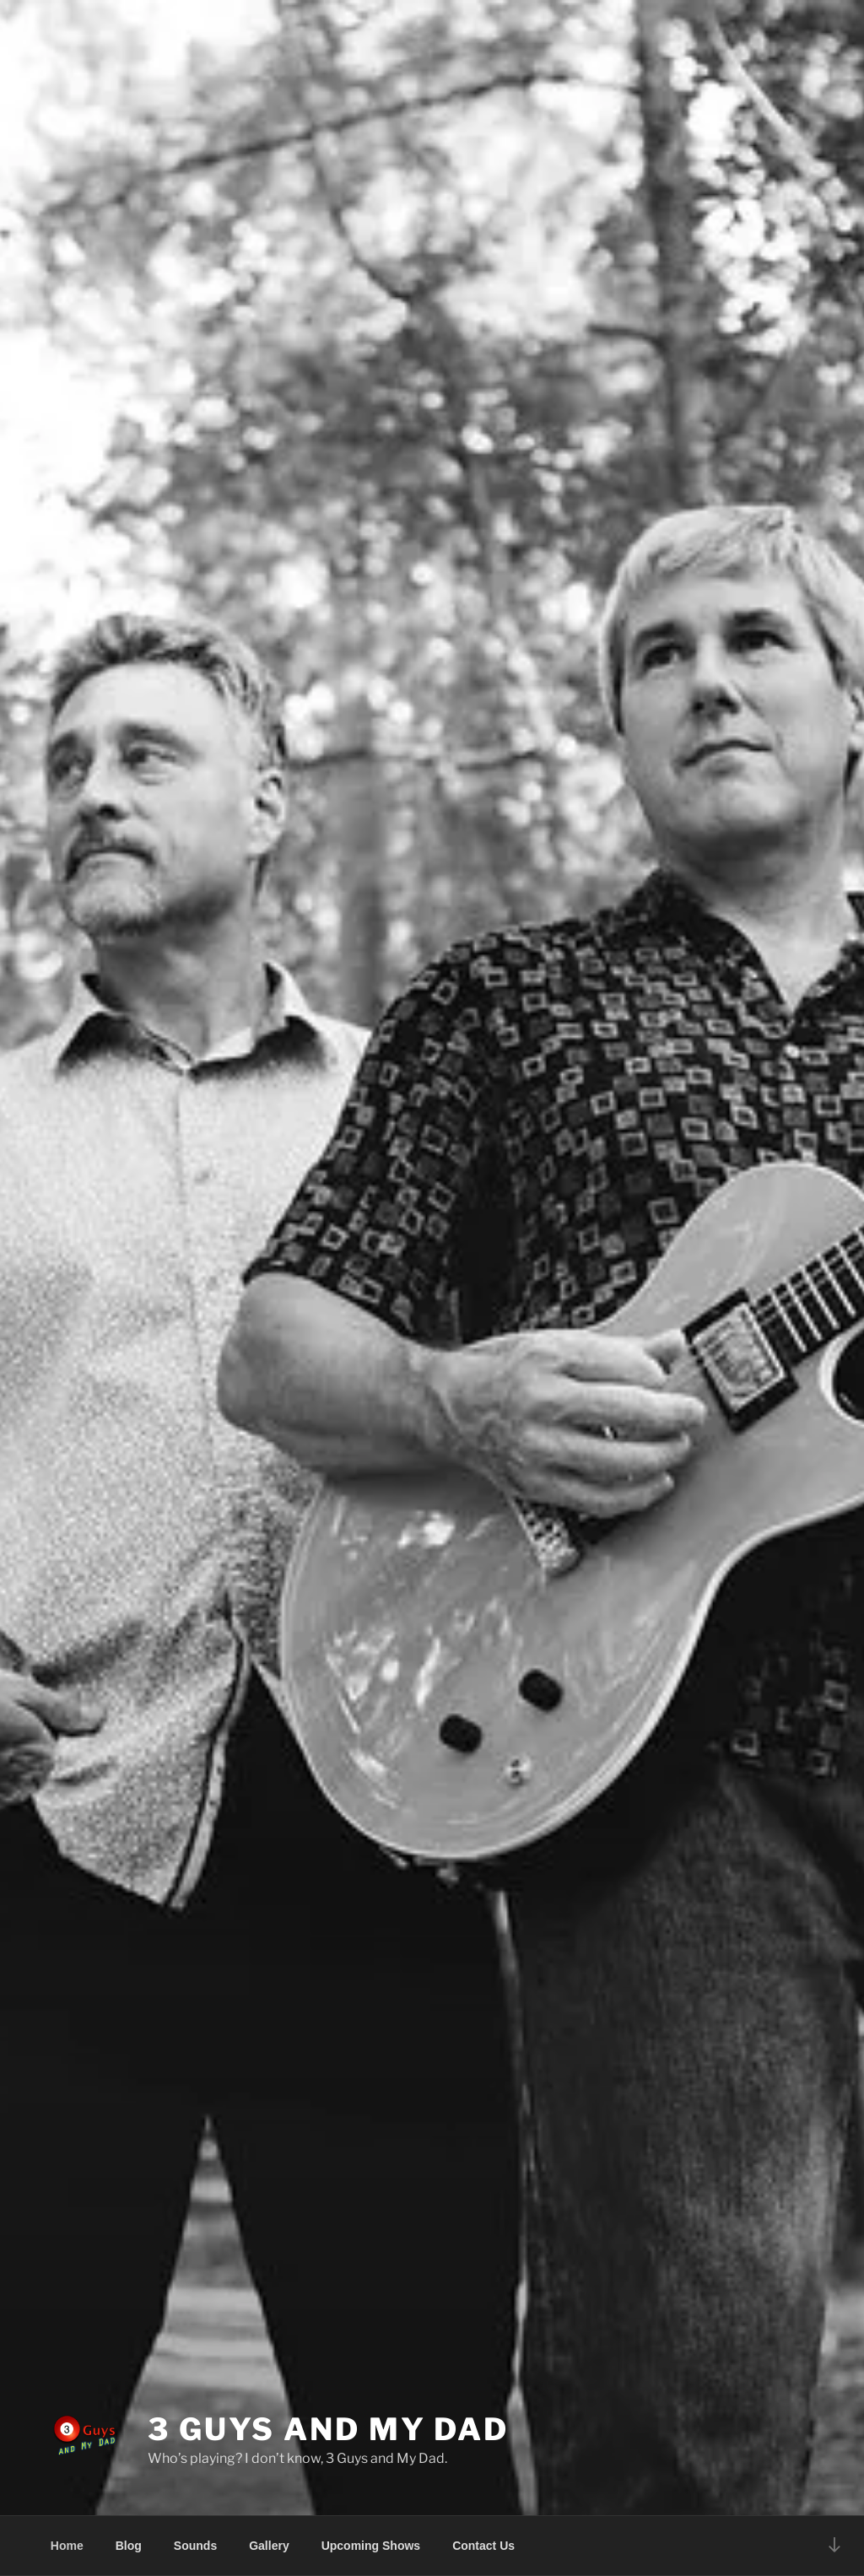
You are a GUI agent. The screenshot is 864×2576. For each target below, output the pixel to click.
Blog (129, 2545)
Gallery (269, 2545)
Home (67, 2545)
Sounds (195, 2545)
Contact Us (483, 2545)
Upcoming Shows (370, 2545)
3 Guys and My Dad (328, 2429)
